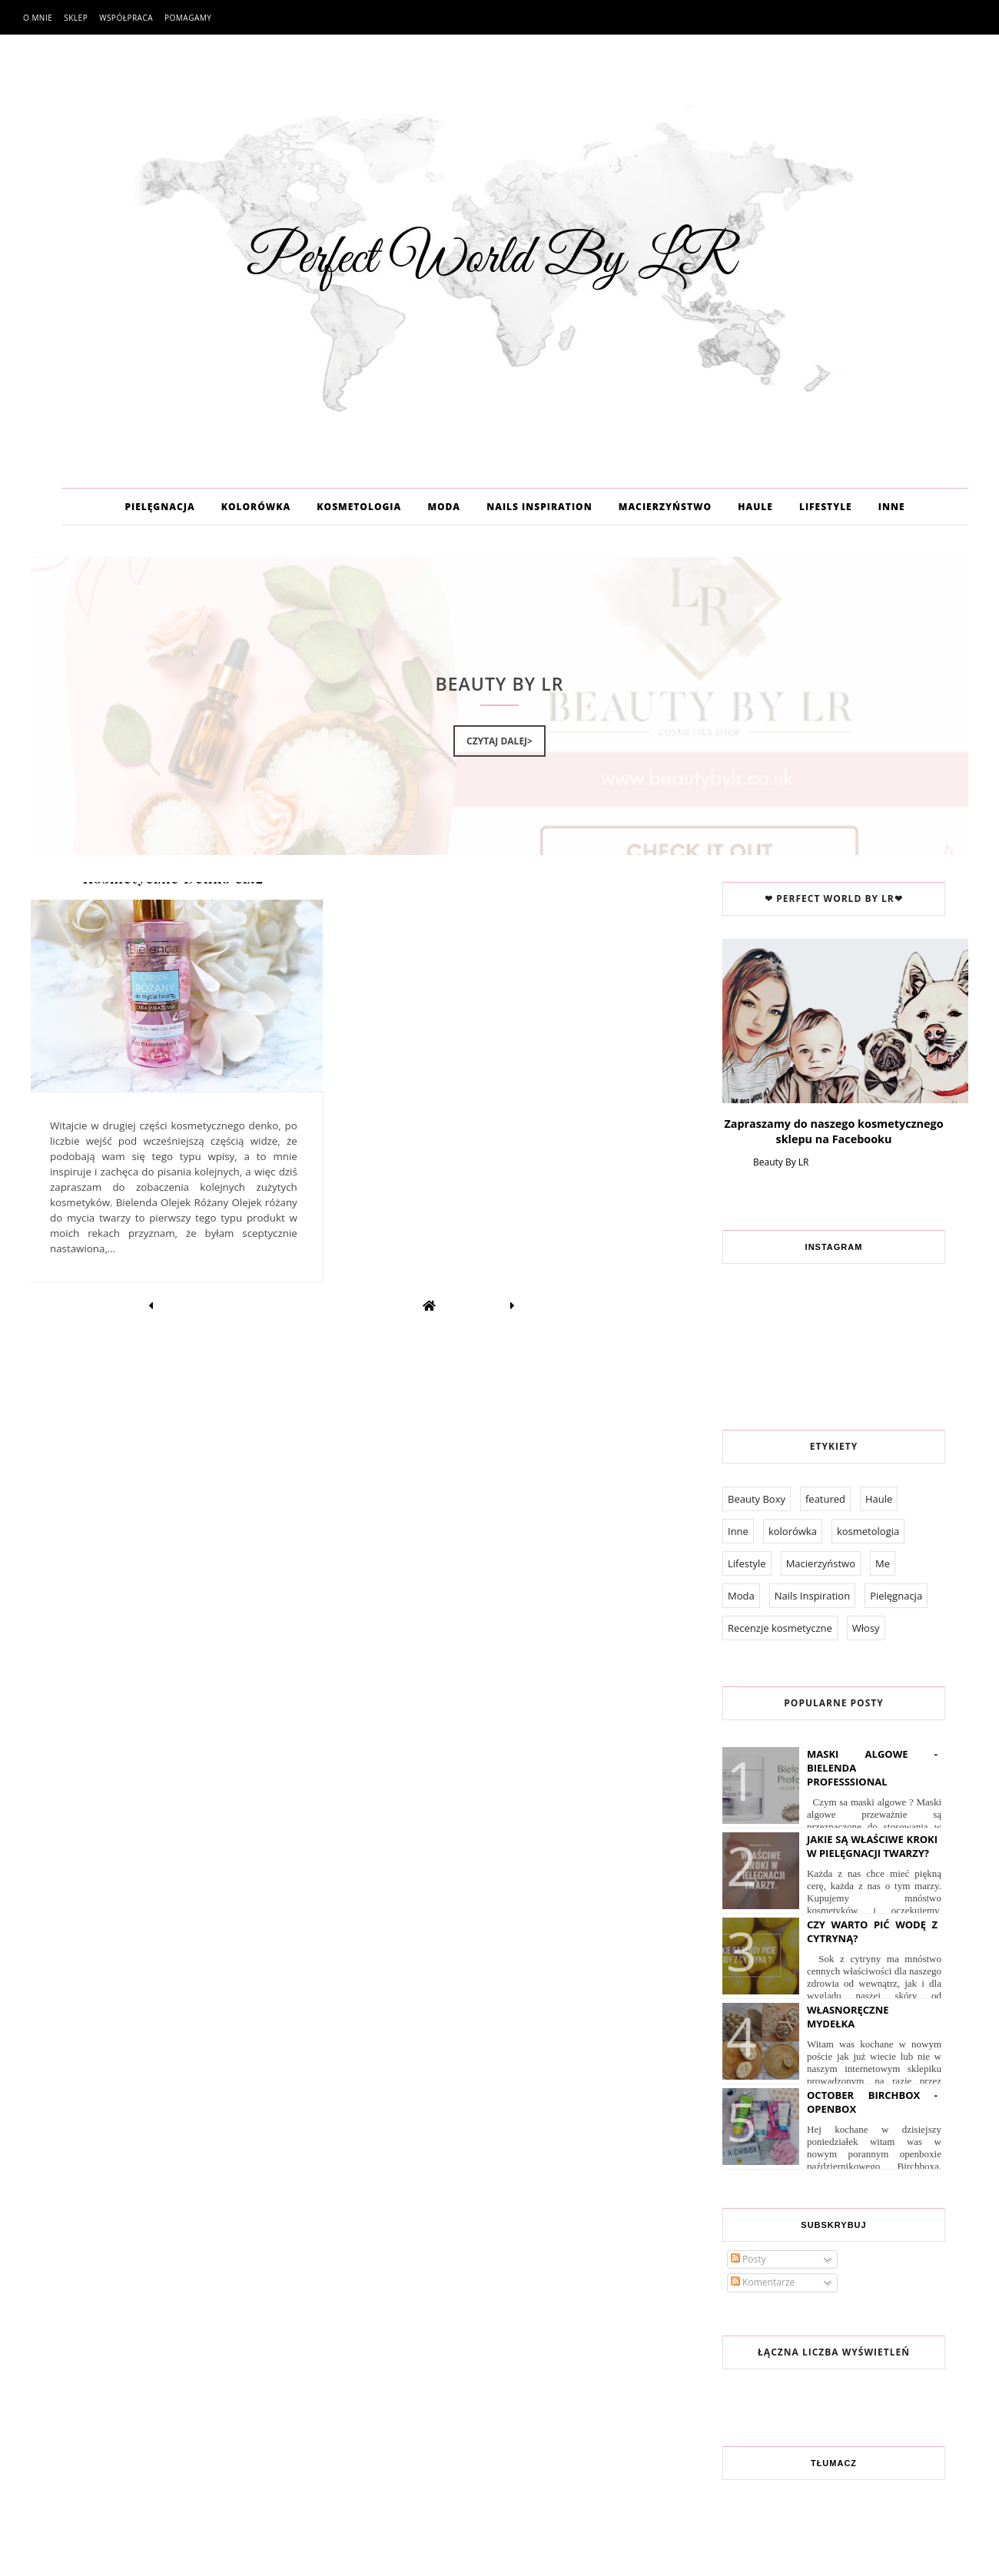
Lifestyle (747, 1563)
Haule (878, 1499)
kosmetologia (868, 1531)
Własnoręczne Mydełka (847, 2017)
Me (882, 1563)
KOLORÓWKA (255, 506)
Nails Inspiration (812, 1596)
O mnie (37, 17)
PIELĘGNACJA (159, 506)
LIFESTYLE (825, 506)
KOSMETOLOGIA (359, 506)
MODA (443, 506)
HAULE (755, 506)
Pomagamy (187, 17)
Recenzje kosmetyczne (780, 1628)
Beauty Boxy (756, 1499)
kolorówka (792, 1531)
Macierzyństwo (820, 1563)
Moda (741, 1596)
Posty (748, 2259)
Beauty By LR (780, 1162)
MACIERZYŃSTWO (665, 506)
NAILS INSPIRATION (539, 506)
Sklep (76, 17)
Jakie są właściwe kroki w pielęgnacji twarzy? (872, 1846)
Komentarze (763, 2282)
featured (825, 1499)
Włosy (866, 1628)
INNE (891, 506)
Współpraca (126, 17)
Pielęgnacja (896, 1596)
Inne (738, 1531)
